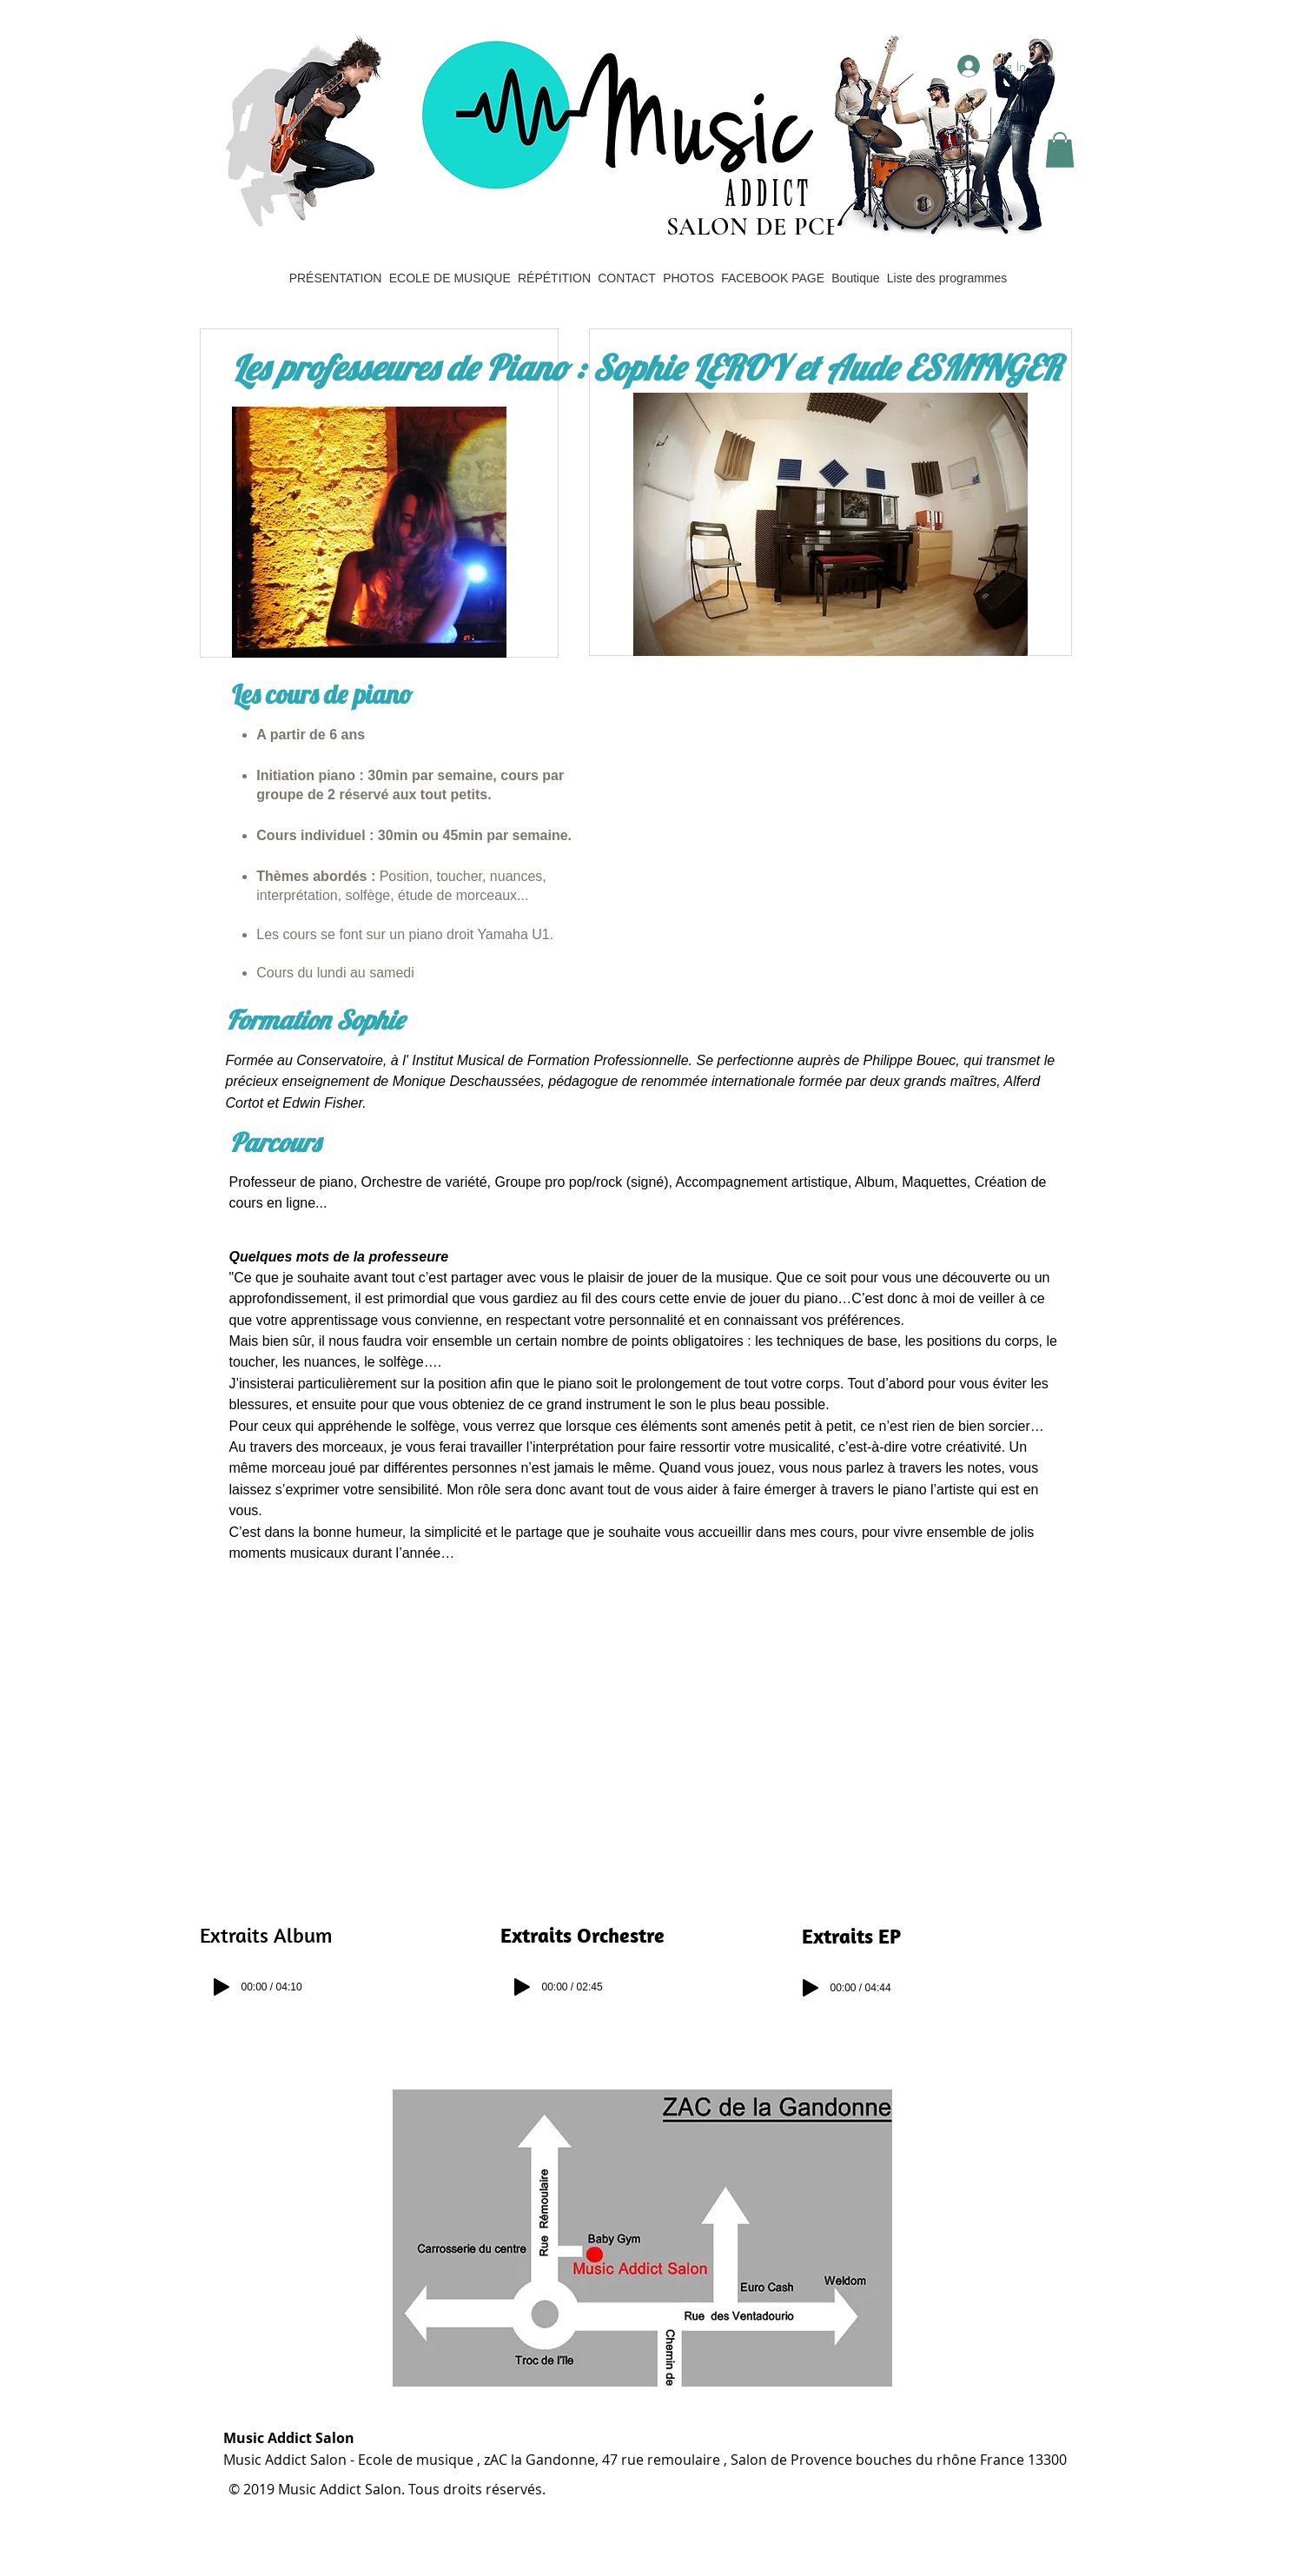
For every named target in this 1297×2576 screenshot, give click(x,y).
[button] (1060, 150)
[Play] (221, 1987)
